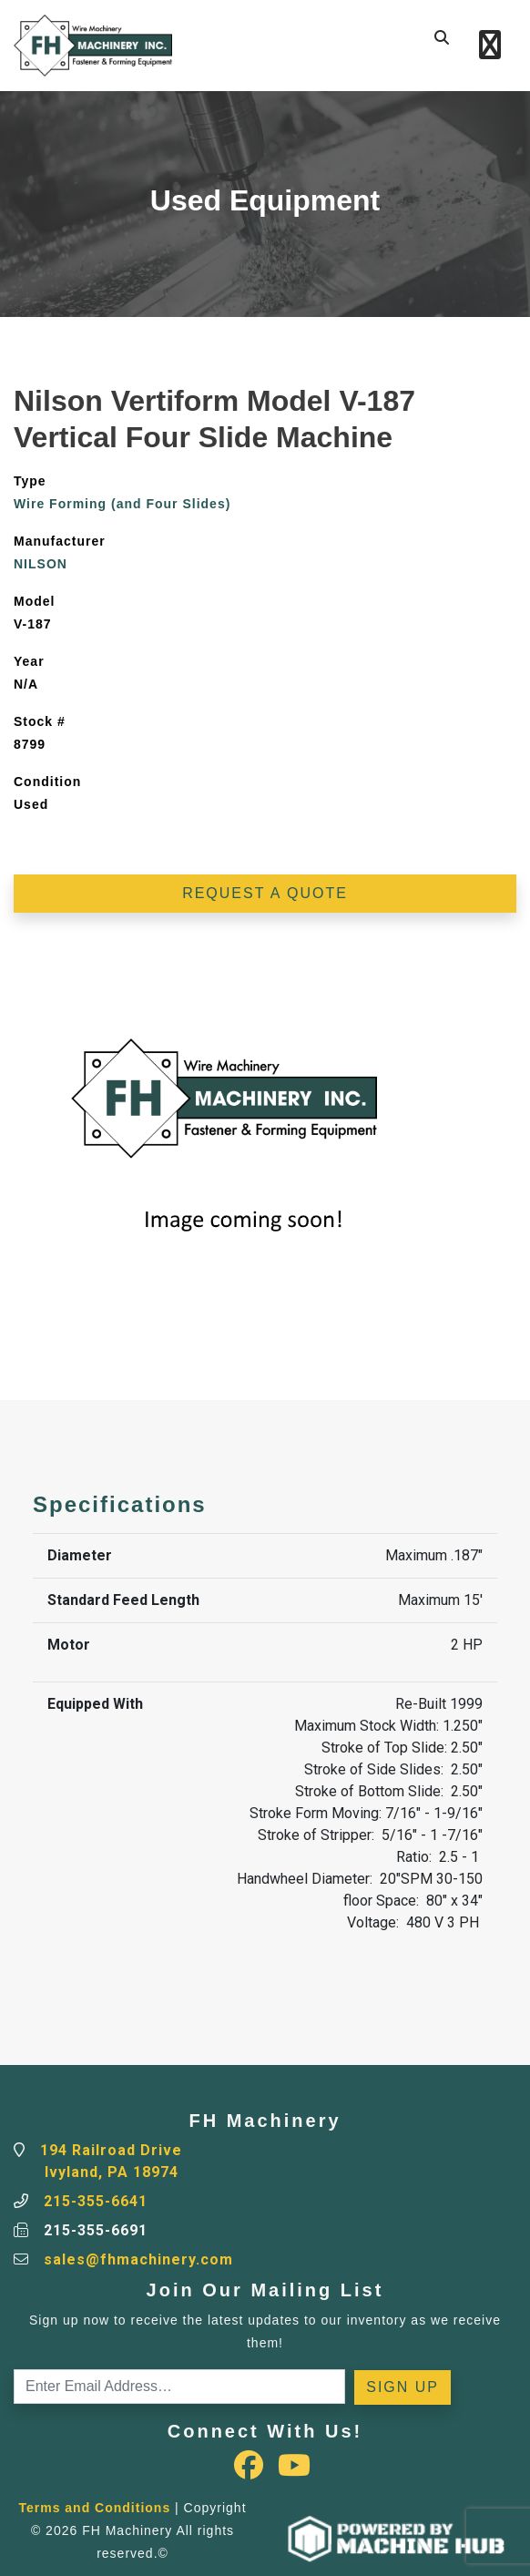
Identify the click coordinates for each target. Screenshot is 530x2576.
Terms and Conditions (94, 2507)
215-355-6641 (96, 2201)
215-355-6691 (96, 2230)
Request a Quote (265, 893)
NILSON (40, 564)
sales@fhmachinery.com (138, 2259)
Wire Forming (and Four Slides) (122, 503)
